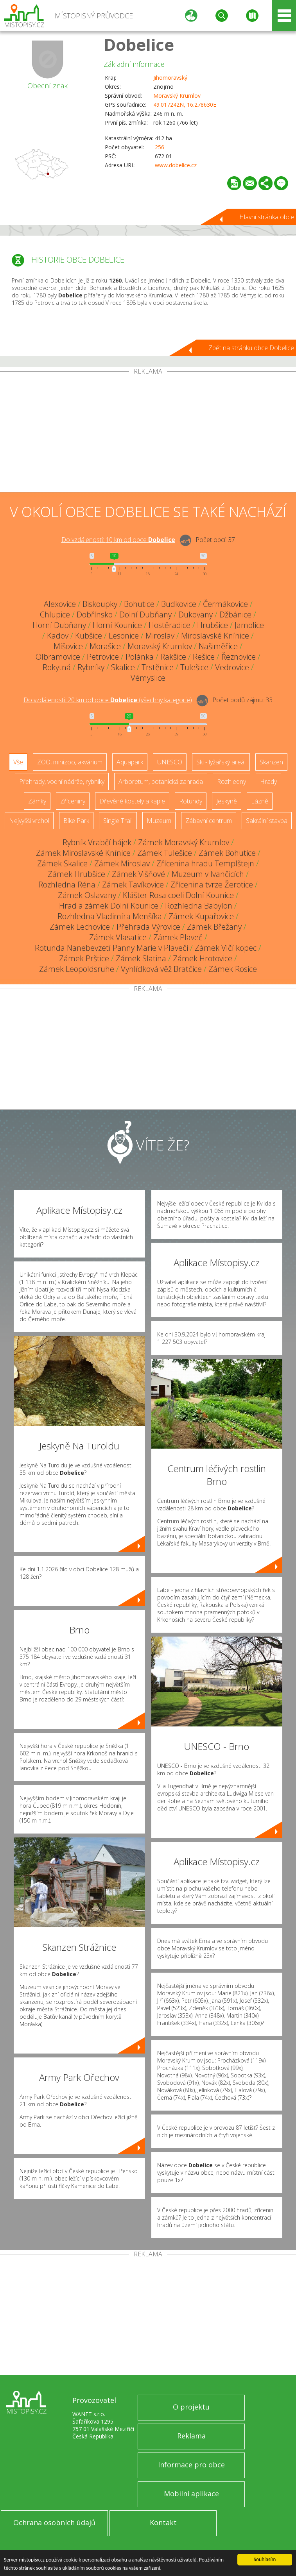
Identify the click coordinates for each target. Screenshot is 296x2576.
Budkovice (178, 604)
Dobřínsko (95, 614)
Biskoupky (100, 604)
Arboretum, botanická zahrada (160, 781)
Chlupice (55, 614)
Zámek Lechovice (80, 926)
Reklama (191, 2435)
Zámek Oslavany (87, 895)
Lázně (259, 801)
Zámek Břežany (214, 926)
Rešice (204, 656)
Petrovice (103, 656)
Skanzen (271, 762)
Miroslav (159, 635)
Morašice (105, 646)
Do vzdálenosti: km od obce (118, 539)
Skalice (123, 667)
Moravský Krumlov (177, 95)
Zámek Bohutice (227, 853)
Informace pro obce (191, 2464)
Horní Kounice (117, 625)
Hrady (268, 781)
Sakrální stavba (266, 820)
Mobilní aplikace (191, 2493)
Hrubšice (212, 625)
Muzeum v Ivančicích (208, 874)
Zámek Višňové (138, 874)
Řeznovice (238, 656)
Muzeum (159, 820)
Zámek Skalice (62, 863)
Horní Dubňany (59, 625)
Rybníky (90, 667)
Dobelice (139, 44)
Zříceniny (72, 801)
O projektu (191, 2406)
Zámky (37, 801)
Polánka (140, 656)
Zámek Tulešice (164, 853)
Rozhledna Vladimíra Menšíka (109, 916)
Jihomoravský (170, 77)
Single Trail (118, 820)
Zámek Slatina (141, 958)
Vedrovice (232, 667)
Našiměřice (218, 646)
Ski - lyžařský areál (221, 762)
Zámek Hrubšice (76, 874)
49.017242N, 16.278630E (184, 104)
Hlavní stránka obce (266, 217)
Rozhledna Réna (66, 884)
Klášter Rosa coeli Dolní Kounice (178, 895)
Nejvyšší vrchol (29, 820)
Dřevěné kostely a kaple (132, 801)
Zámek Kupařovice (201, 916)
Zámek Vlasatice (118, 937)
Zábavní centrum (208, 820)
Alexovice (60, 604)
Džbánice (235, 614)
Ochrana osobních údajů (54, 2522)
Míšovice (68, 646)
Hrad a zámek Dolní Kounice (108, 905)
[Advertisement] (148, 433)
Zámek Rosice (232, 969)
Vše (18, 762)
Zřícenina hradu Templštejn (205, 863)
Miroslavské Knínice (215, 635)
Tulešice (194, 667)
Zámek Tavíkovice (133, 884)
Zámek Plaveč (178, 937)
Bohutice (139, 604)
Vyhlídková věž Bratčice (161, 969)
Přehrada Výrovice (148, 926)
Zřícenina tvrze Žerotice (211, 884)
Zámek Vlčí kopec (226, 948)
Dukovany (195, 614)
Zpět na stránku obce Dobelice (251, 347)
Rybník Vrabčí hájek (97, 842)
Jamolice (249, 625)
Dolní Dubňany (145, 614)
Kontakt (163, 2522)
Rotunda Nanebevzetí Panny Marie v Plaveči (111, 948)
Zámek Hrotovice (202, 958)
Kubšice (88, 635)
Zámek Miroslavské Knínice (83, 853)
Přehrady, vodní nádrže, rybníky (61, 781)
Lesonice (124, 635)
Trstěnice (158, 667)
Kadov (57, 635)
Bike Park (76, 820)
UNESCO (169, 762)
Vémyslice (148, 678)
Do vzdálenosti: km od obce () (107, 700)
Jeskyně (226, 801)
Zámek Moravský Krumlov (183, 842)
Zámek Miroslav (122, 863)
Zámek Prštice (84, 958)
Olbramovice (58, 656)
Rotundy (190, 801)
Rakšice (173, 656)
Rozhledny (231, 781)
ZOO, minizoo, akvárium (69, 762)
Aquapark (130, 762)
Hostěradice (169, 625)
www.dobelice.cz (176, 165)
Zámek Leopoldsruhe (76, 969)
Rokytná (57, 667)
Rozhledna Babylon (198, 905)
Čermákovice (225, 604)
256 (159, 147)
